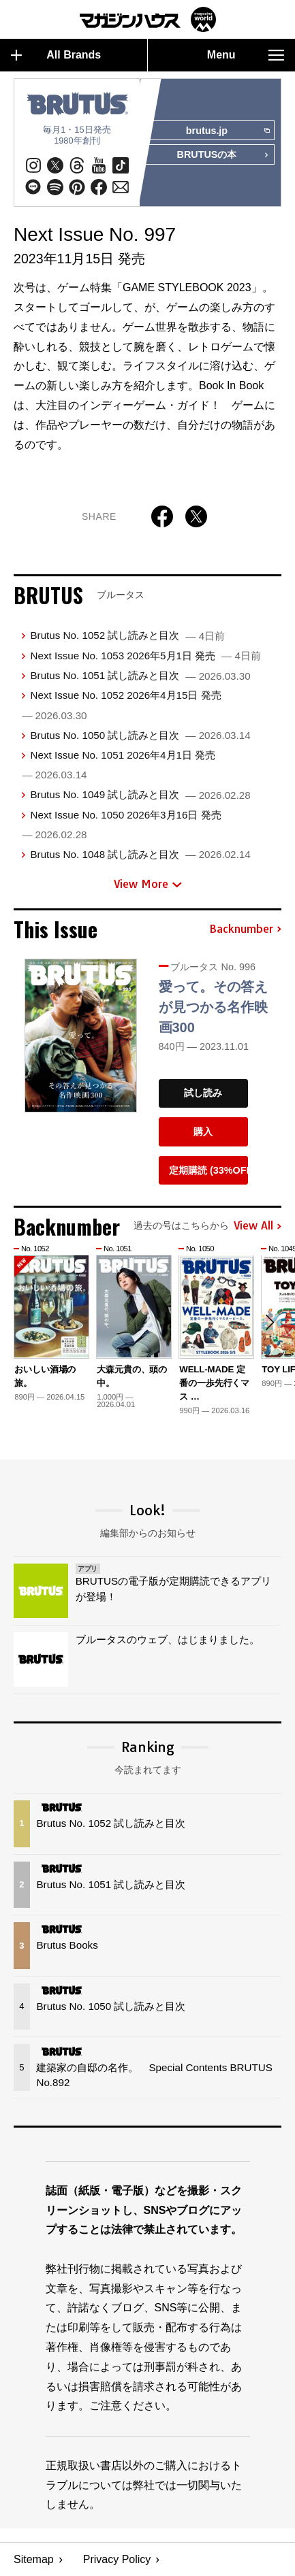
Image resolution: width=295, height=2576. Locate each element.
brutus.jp (228, 131)
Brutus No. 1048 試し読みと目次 (140, 854)
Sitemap (34, 2559)
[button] (269, 1322)
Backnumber (245, 929)
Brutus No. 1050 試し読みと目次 (140, 735)
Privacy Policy (117, 2559)
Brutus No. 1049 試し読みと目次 (140, 794)
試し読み (203, 1093)
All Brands (56, 55)
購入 (203, 1131)
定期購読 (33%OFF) (208, 1170)
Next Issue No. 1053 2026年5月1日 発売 (145, 655)
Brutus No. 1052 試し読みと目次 (127, 636)
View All (257, 1226)
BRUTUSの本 (222, 155)
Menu (245, 55)
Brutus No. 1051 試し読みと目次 (140, 675)
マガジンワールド (148, 19)
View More (148, 884)
